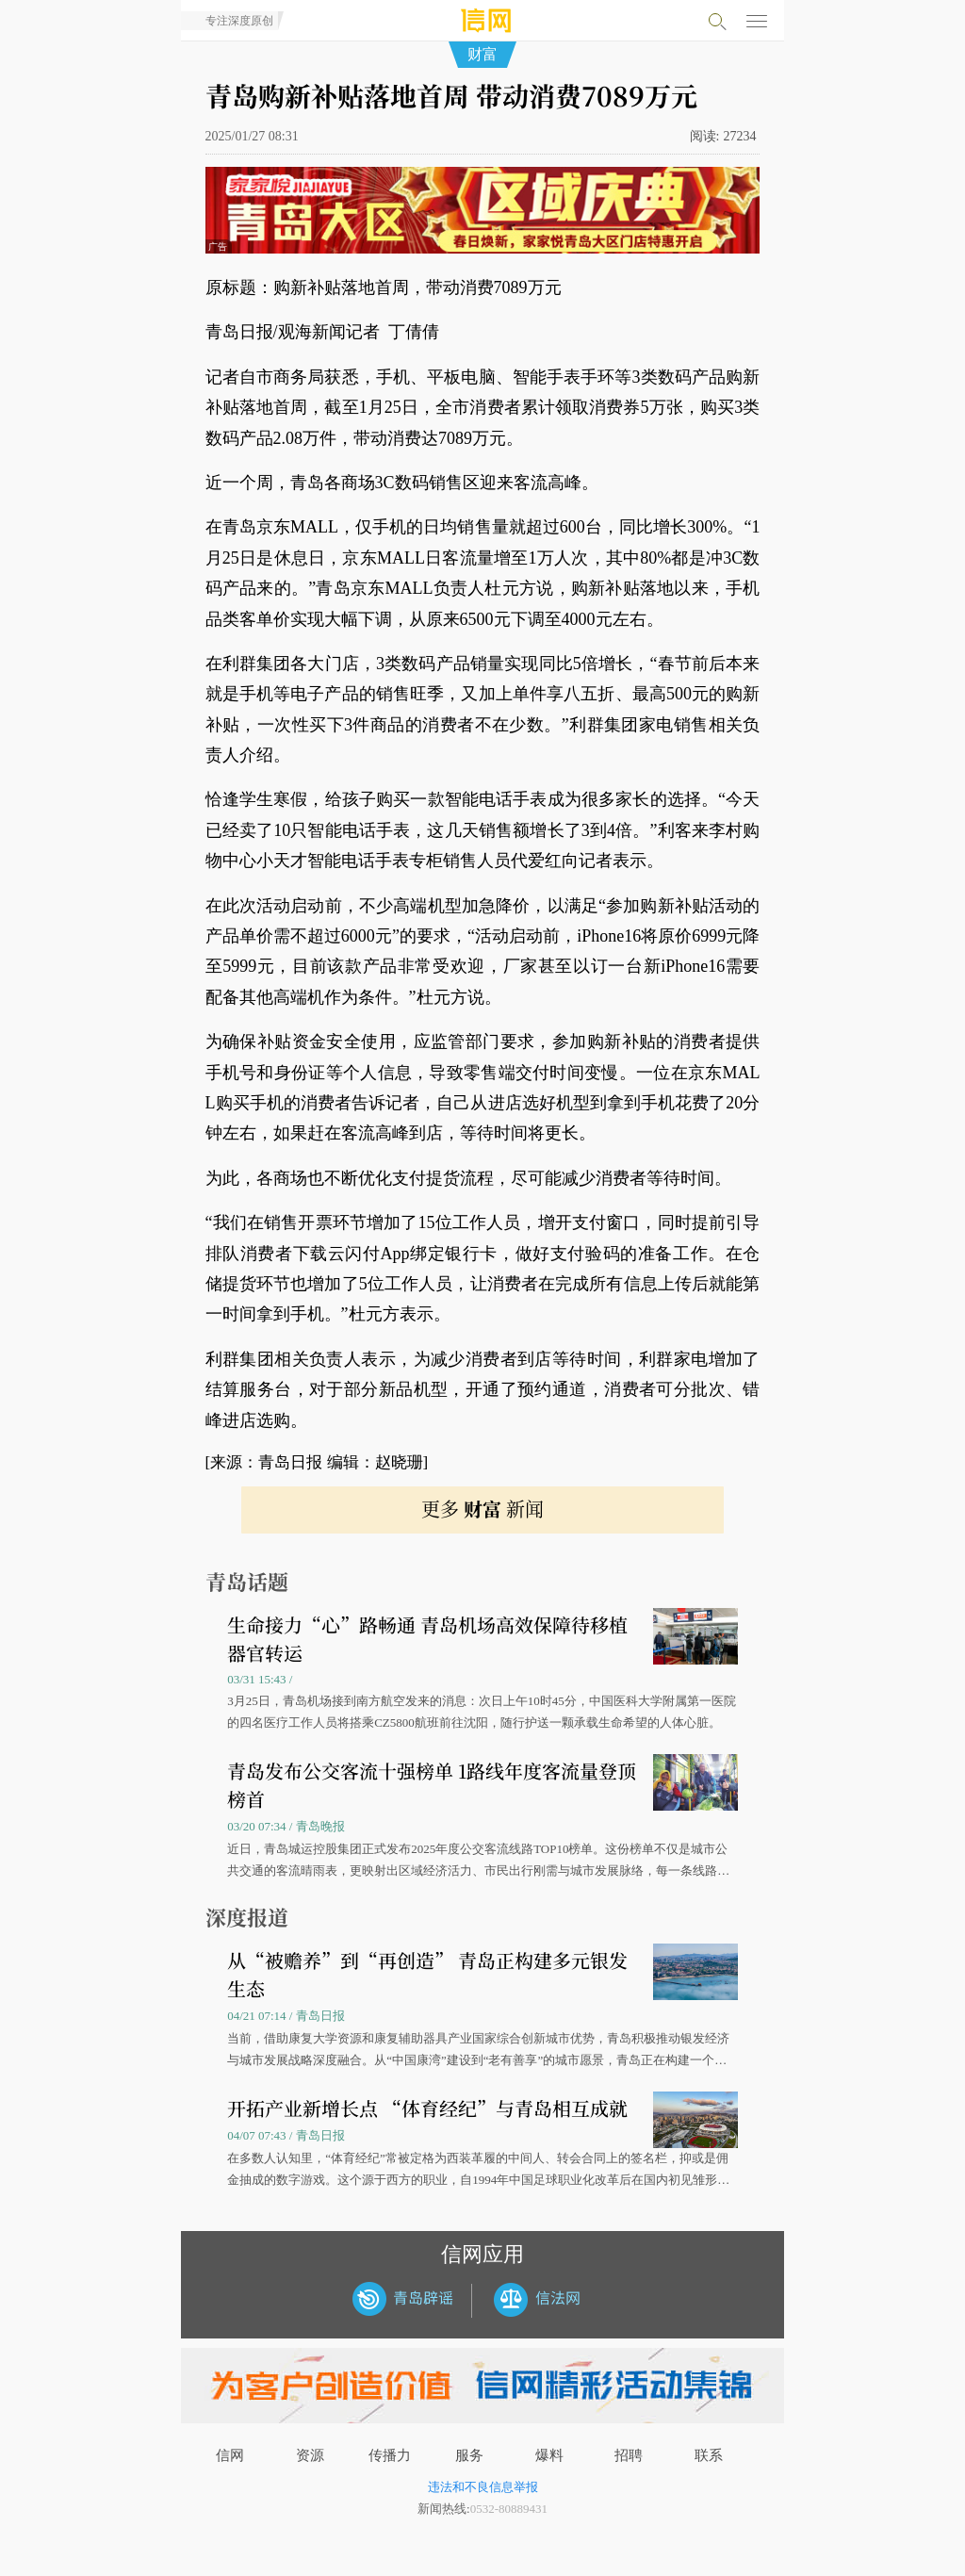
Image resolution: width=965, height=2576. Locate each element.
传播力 (389, 2455)
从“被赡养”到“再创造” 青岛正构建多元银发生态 (427, 1974)
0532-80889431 (509, 2509)
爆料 (549, 2455)
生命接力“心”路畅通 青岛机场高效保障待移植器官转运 (427, 1638)
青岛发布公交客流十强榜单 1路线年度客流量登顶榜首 (431, 1785)
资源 (310, 2455)
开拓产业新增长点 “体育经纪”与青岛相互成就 (427, 2108)
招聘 (628, 2455)
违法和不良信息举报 (483, 2487)
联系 (709, 2455)
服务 (469, 2455)
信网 (230, 2455)
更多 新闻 (482, 1508)
